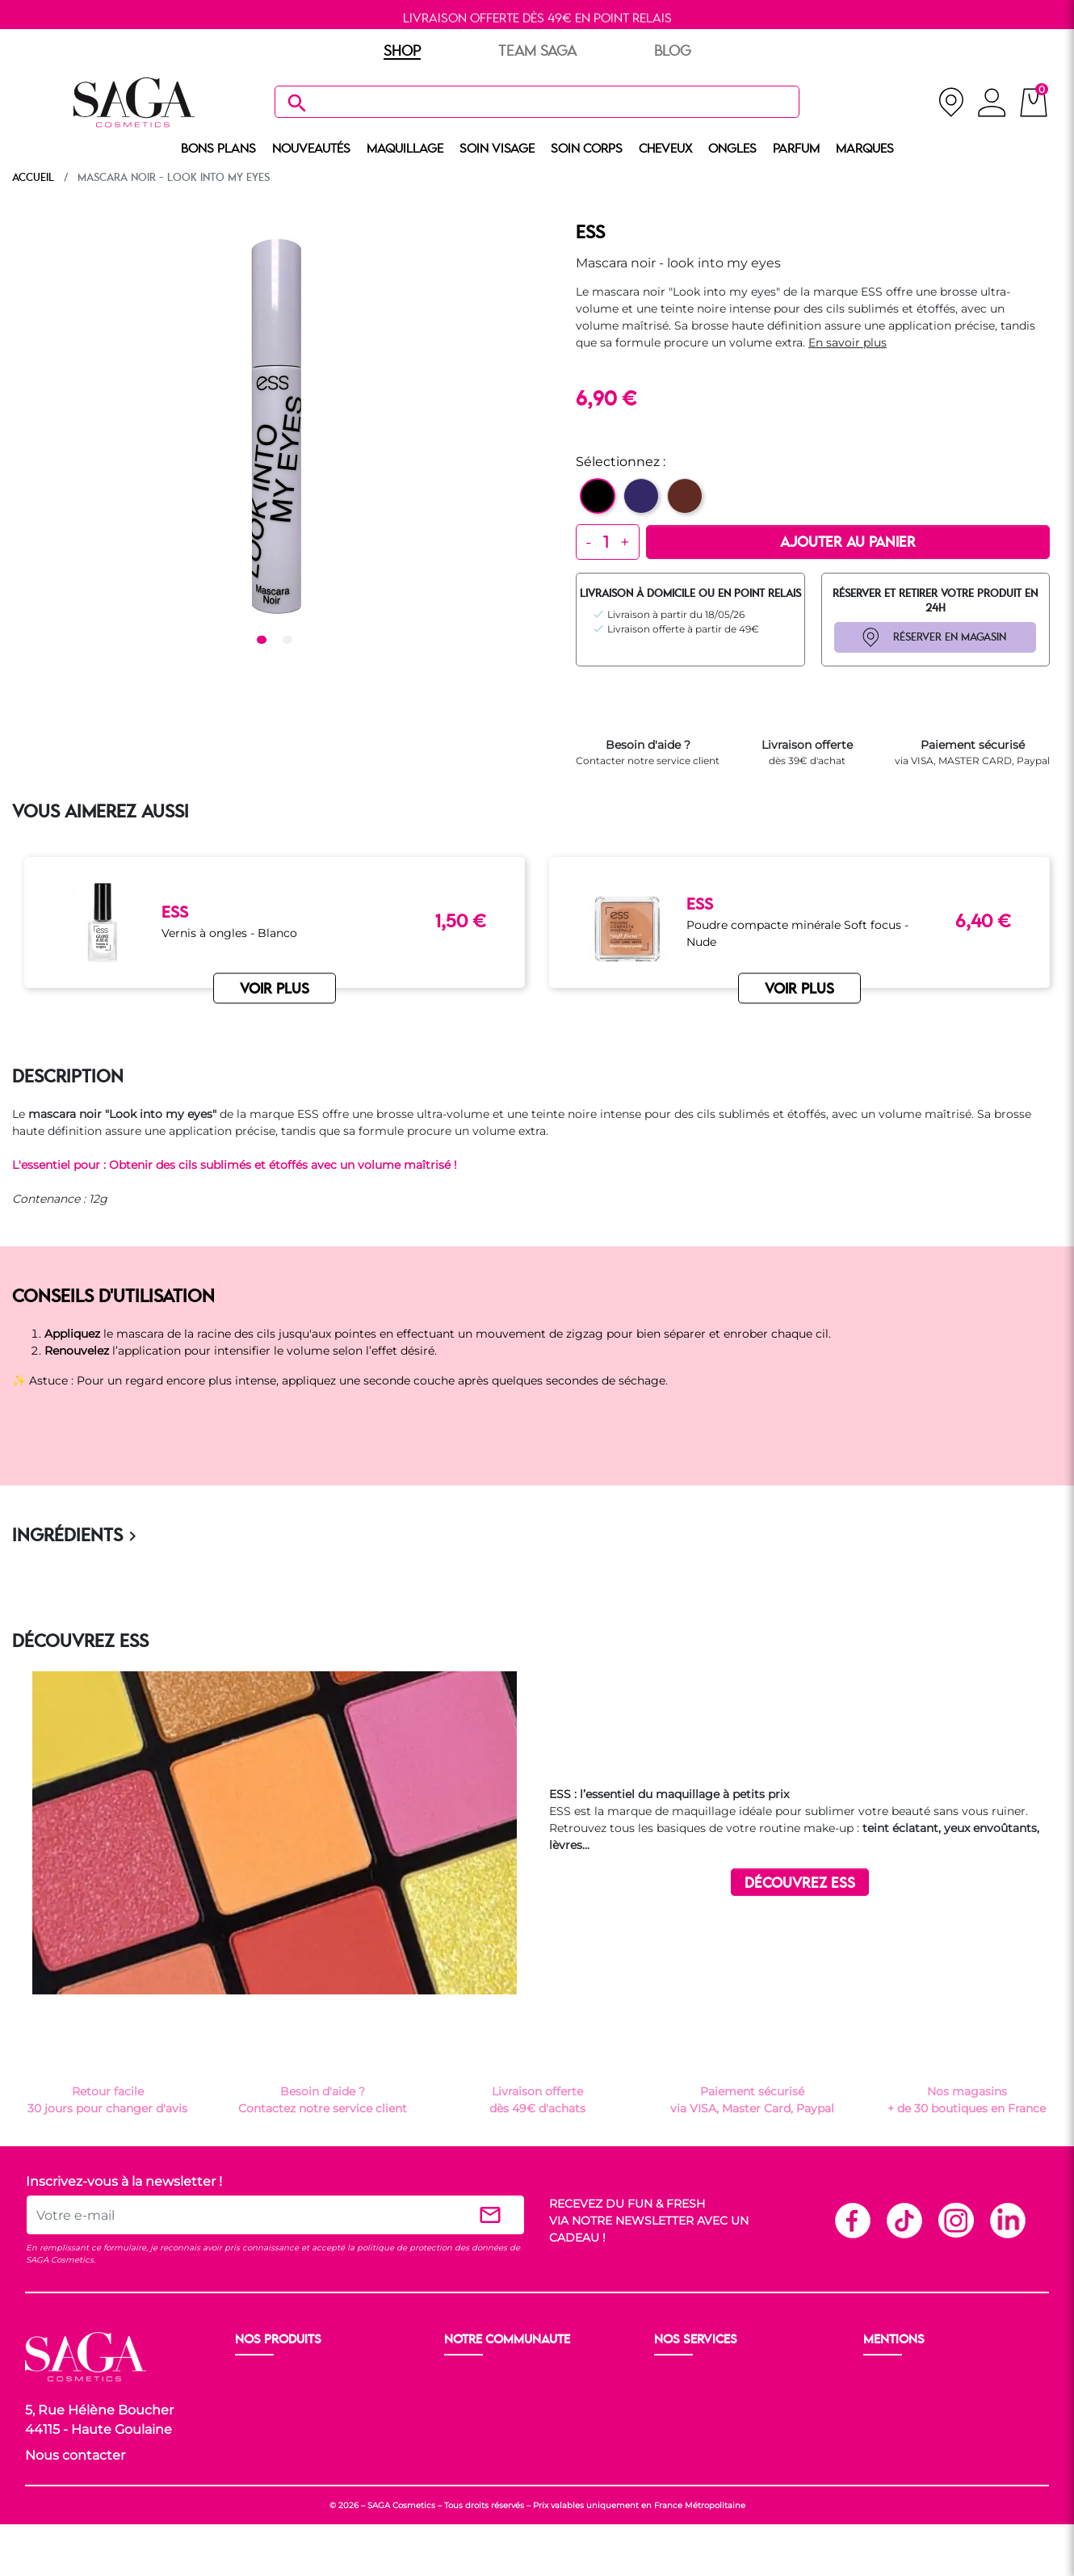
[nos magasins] (951, 102)
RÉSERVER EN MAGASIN (949, 637)
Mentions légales (912, 2378)
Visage (255, 2417)
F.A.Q (670, 2417)
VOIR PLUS (274, 989)
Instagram (955, 2219)
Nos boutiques (486, 2397)
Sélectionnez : (620, 461)
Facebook (852, 2219)
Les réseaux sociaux (500, 2455)
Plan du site (898, 2455)
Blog (459, 2436)
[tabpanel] (274, 426)
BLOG (672, 51)
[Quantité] (606, 542)
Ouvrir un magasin (499, 2378)
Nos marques (274, 2475)
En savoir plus (847, 342)
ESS (590, 233)
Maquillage (267, 2397)
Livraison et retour (707, 2378)
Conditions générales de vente (950, 2397)
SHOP (402, 51)
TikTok (903, 2219)
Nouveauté (267, 2378)
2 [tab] (289, 641)
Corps (253, 2436)
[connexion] (992, 105)
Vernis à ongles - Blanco (229, 933)
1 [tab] (264, 641)
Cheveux (260, 2455)
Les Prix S (472, 2417)
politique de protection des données (432, 2247)
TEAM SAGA (537, 51)
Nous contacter (75, 2455)
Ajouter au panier (848, 542)
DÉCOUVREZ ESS (800, 1882)
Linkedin (1007, 2219)
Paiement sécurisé (707, 2397)
